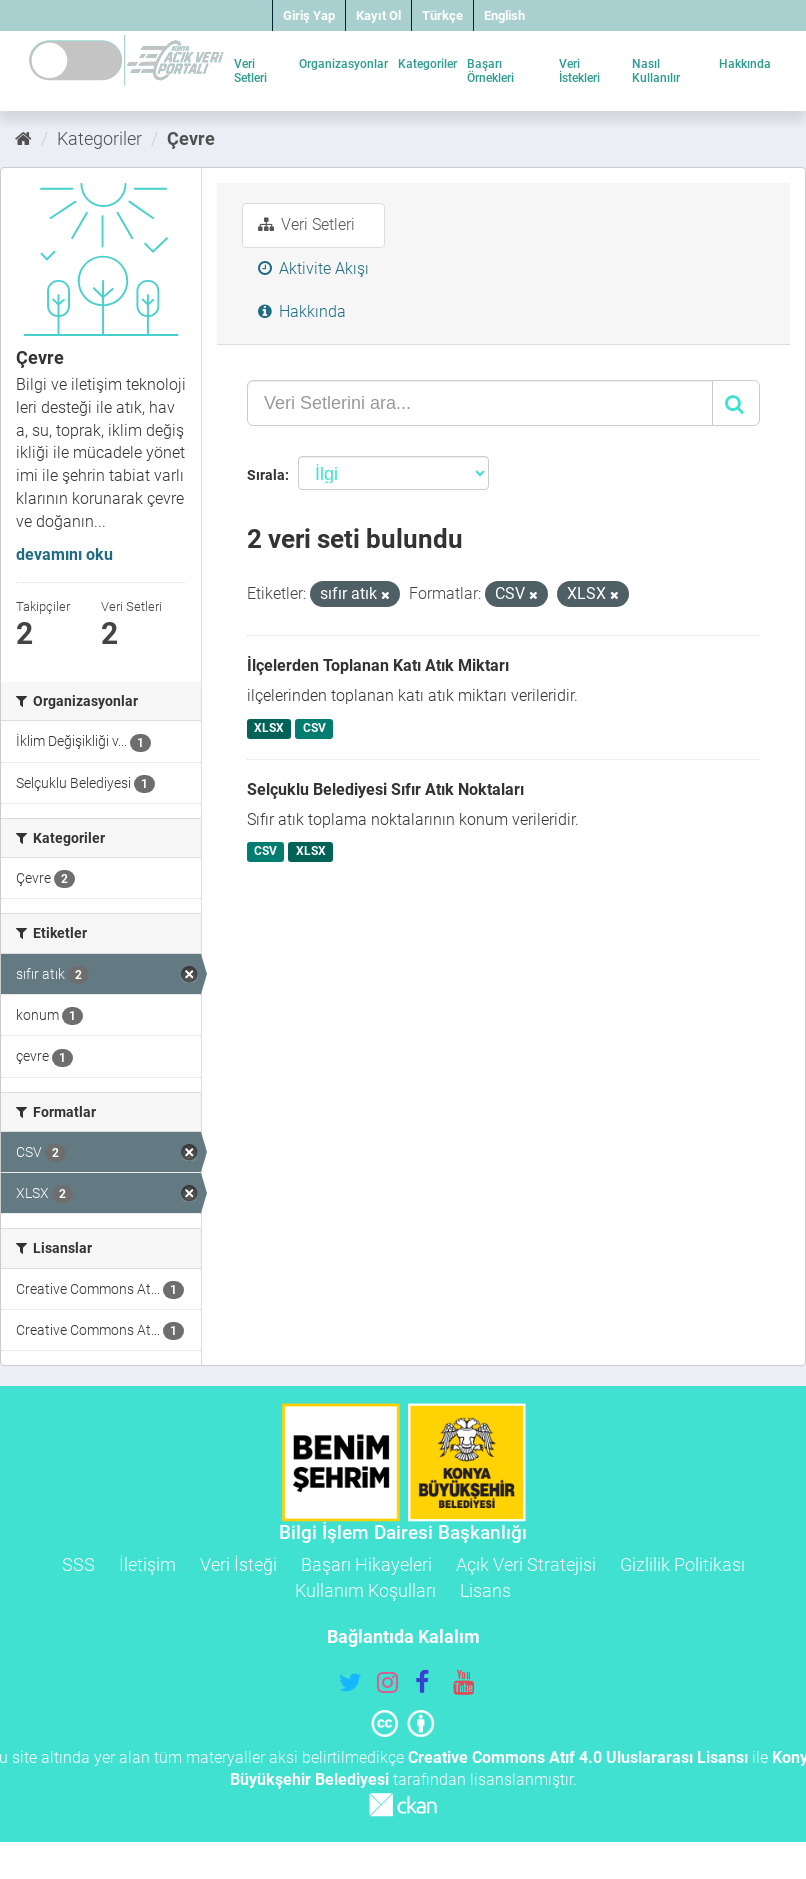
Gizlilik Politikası (682, 1564)
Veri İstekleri (579, 71)
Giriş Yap (309, 15)
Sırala (266, 475)
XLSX (269, 728)
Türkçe (442, 15)
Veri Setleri (250, 71)
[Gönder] (736, 403)
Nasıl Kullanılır (656, 71)
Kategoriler (427, 64)
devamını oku (64, 554)
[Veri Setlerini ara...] (480, 403)
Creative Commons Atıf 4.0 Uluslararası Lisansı (578, 1757)
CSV (314, 728)
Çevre (191, 138)
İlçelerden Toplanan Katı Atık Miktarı (378, 665)
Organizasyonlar (343, 64)
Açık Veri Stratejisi (526, 1564)
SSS (78, 1564)
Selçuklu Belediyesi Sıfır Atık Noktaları (385, 789)
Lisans (485, 1590)
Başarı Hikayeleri (366, 1564)
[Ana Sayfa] (23, 138)
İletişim (147, 1564)
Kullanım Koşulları (365, 1590)
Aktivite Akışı (313, 268)
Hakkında (745, 64)
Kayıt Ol (378, 15)
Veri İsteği (238, 1564)
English (504, 15)
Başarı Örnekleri (490, 71)
